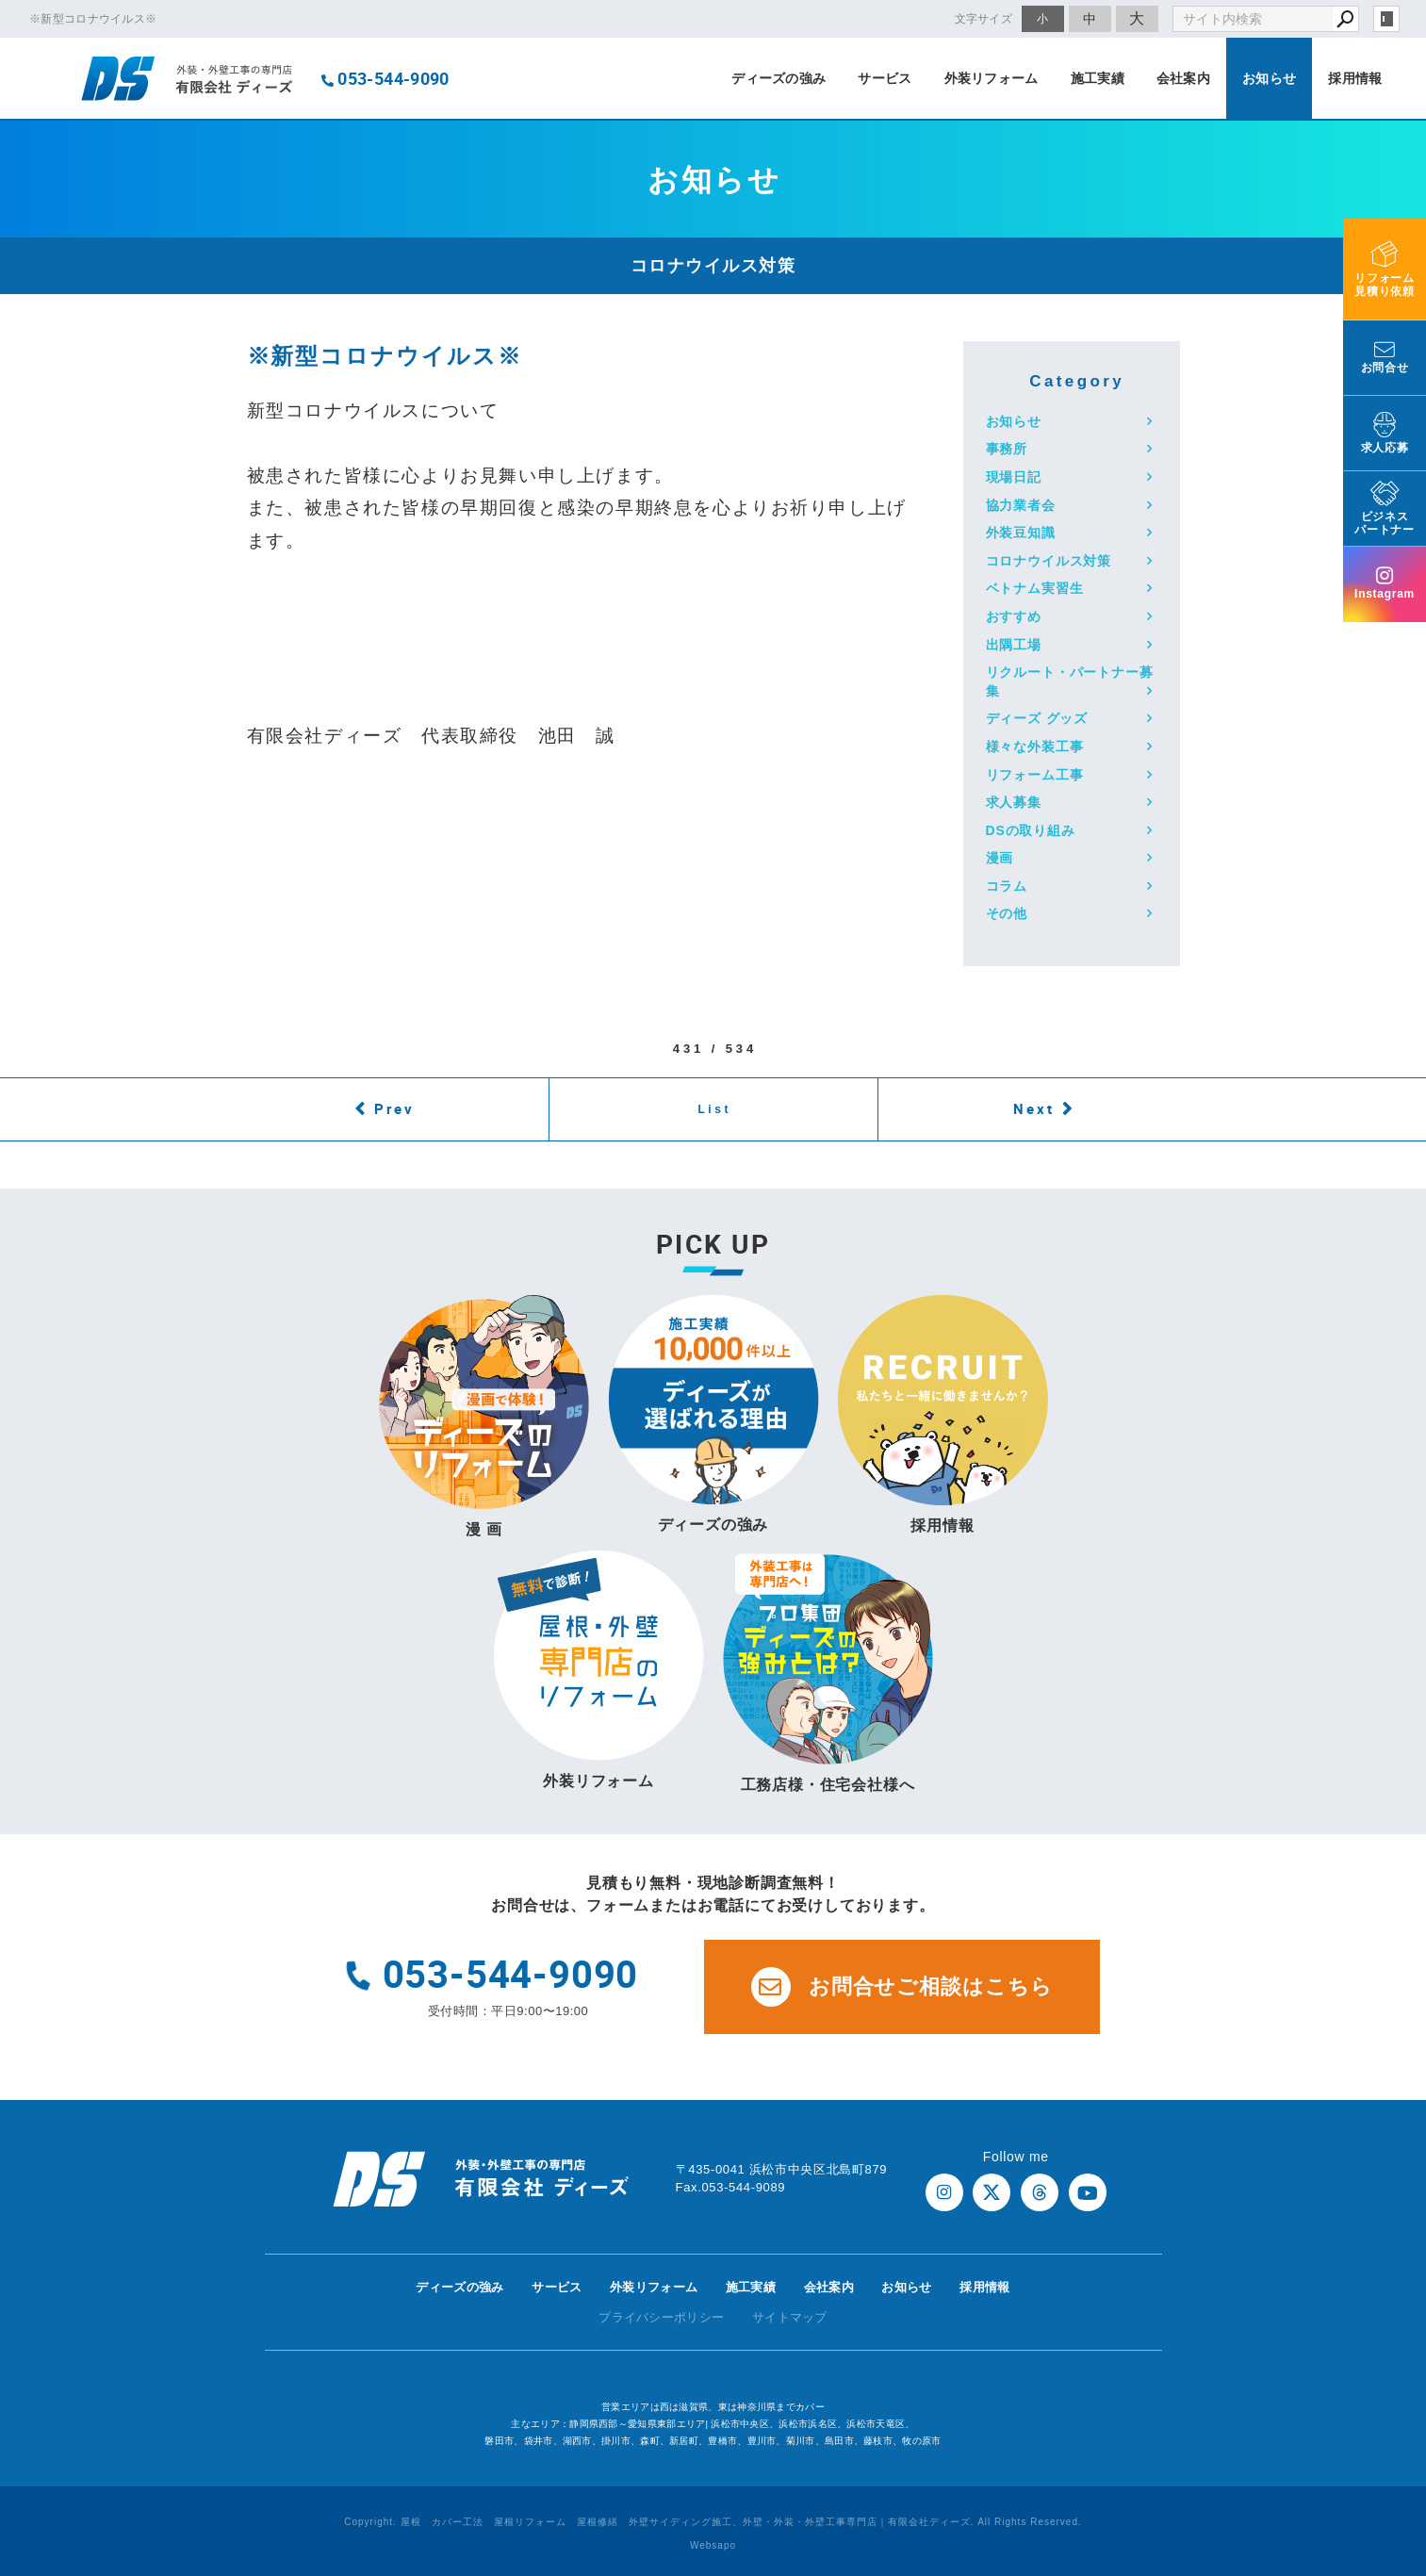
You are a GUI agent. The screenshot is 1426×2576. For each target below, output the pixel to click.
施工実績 (1097, 78)
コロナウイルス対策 (1049, 560)
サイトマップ (790, 2317)
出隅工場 (1013, 644)
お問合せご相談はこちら (902, 1987)
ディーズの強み (778, 78)
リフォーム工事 (1035, 774)
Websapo (713, 2545)
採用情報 (1355, 78)
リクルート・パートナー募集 (1070, 681)
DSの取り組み (1030, 830)
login (1386, 19)
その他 (1007, 913)
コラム (1007, 886)
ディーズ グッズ (1037, 718)
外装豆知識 (1021, 532)
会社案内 (1183, 78)
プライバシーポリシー (661, 2317)
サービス (884, 78)
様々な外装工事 (1035, 746)
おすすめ (1013, 616)
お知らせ (1269, 78)
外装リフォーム (991, 78)
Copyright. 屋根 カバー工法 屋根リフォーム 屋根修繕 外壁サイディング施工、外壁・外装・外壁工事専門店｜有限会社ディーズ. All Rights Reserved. (713, 2522)
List (714, 1109)
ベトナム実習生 (1035, 588)
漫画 (1000, 857)
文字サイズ (984, 18)
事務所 (1007, 448)
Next (1034, 1108)
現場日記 (1013, 476)
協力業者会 (1021, 505)
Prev (394, 1108)
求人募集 (1013, 802)
